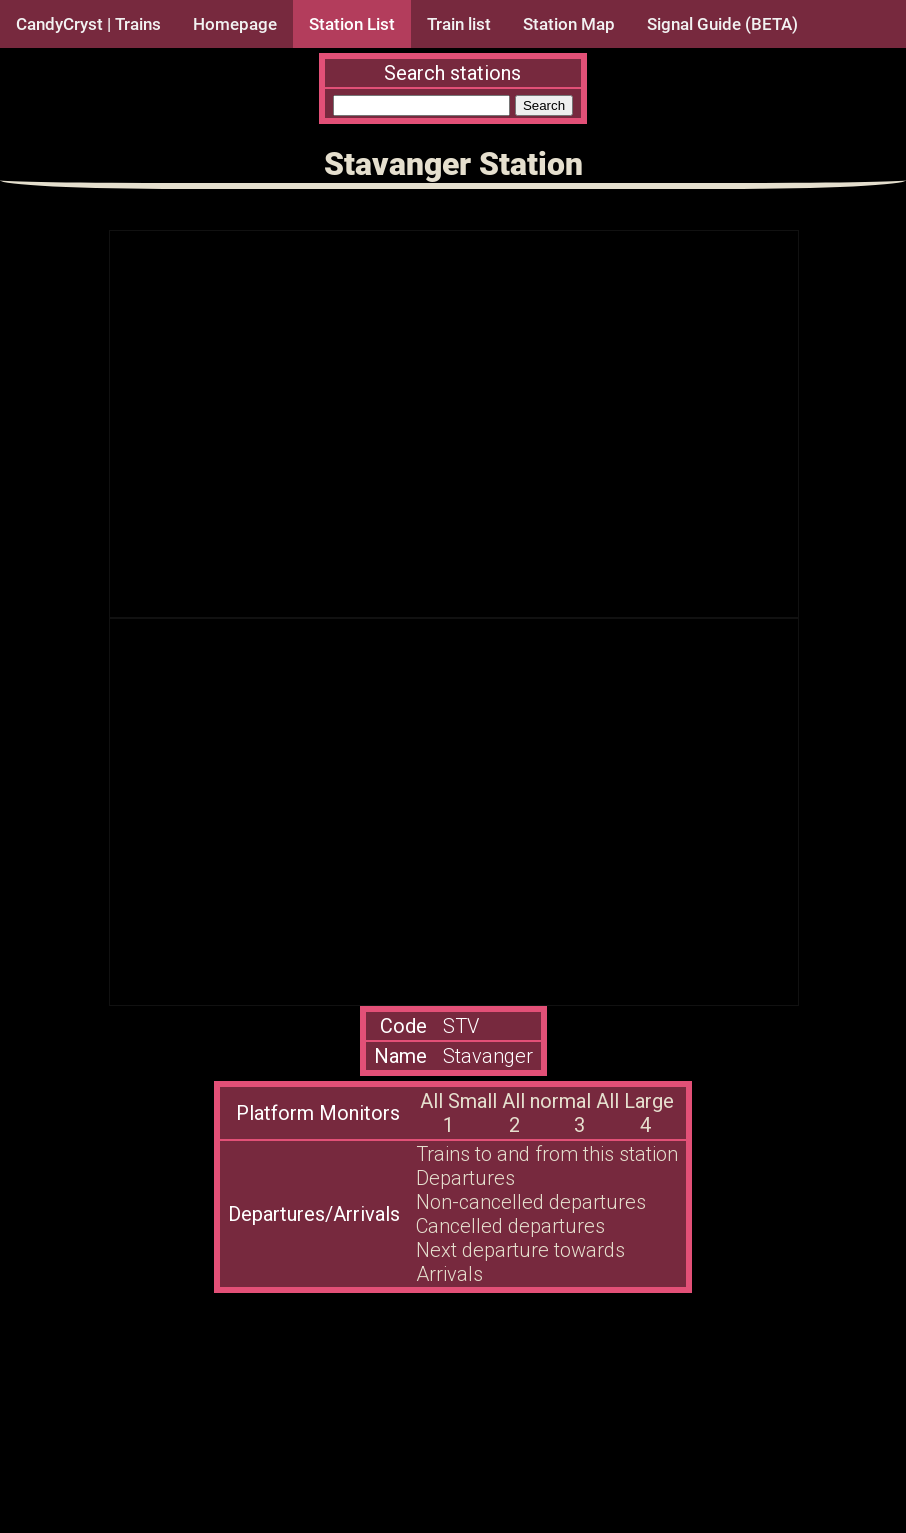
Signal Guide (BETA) (722, 24)
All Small (458, 1101)
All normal (546, 1101)
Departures (465, 1178)
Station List (352, 24)
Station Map (569, 24)
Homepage (235, 24)
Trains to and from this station (547, 1154)
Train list (459, 24)
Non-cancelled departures (531, 1202)
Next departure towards (520, 1250)
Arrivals (449, 1274)
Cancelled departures (510, 1226)
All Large (635, 1101)
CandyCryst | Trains (88, 24)
